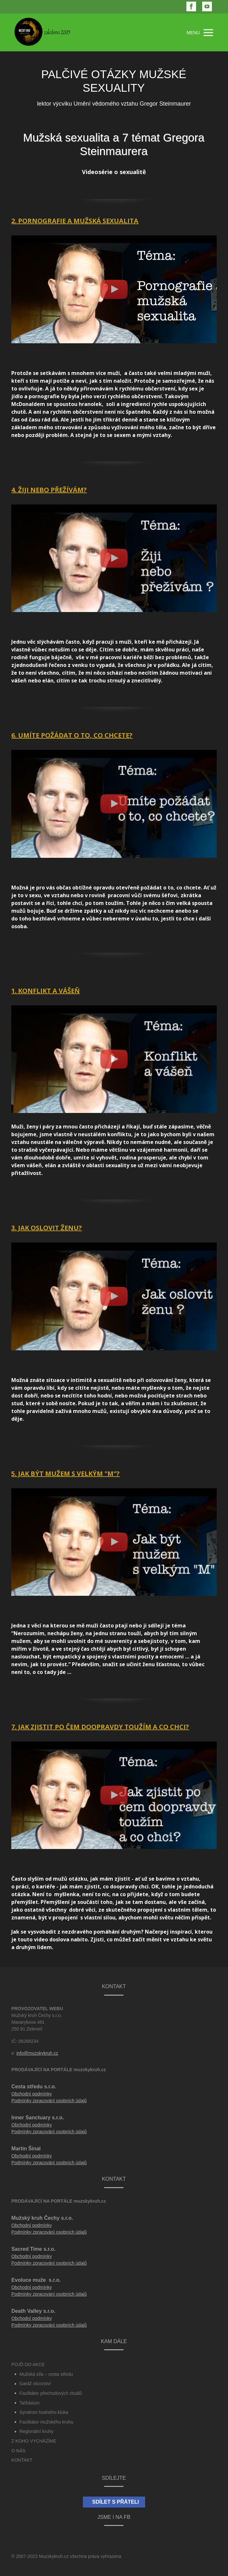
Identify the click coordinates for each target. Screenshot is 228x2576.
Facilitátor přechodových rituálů (50, 2393)
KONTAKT (21, 2460)
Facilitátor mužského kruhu (46, 2422)
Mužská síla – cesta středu (46, 2374)
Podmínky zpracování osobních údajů (48, 2100)
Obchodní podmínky (31, 2093)
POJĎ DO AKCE (28, 2364)
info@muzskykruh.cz (37, 2053)
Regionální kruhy (36, 2431)
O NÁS (18, 2450)
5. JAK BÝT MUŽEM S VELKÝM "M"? (65, 1473)
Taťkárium (29, 2402)
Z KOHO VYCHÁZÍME (33, 2441)
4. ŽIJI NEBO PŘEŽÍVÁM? (49, 489)
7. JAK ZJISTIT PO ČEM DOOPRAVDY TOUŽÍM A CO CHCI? (100, 1726)
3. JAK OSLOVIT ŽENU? (46, 1227)
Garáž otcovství (35, 2383)
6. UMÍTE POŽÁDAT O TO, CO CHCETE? (72, 735)
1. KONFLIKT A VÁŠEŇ (45, 990)
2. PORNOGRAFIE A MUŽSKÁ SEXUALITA (74, 220)
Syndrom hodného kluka (43, 2412)
